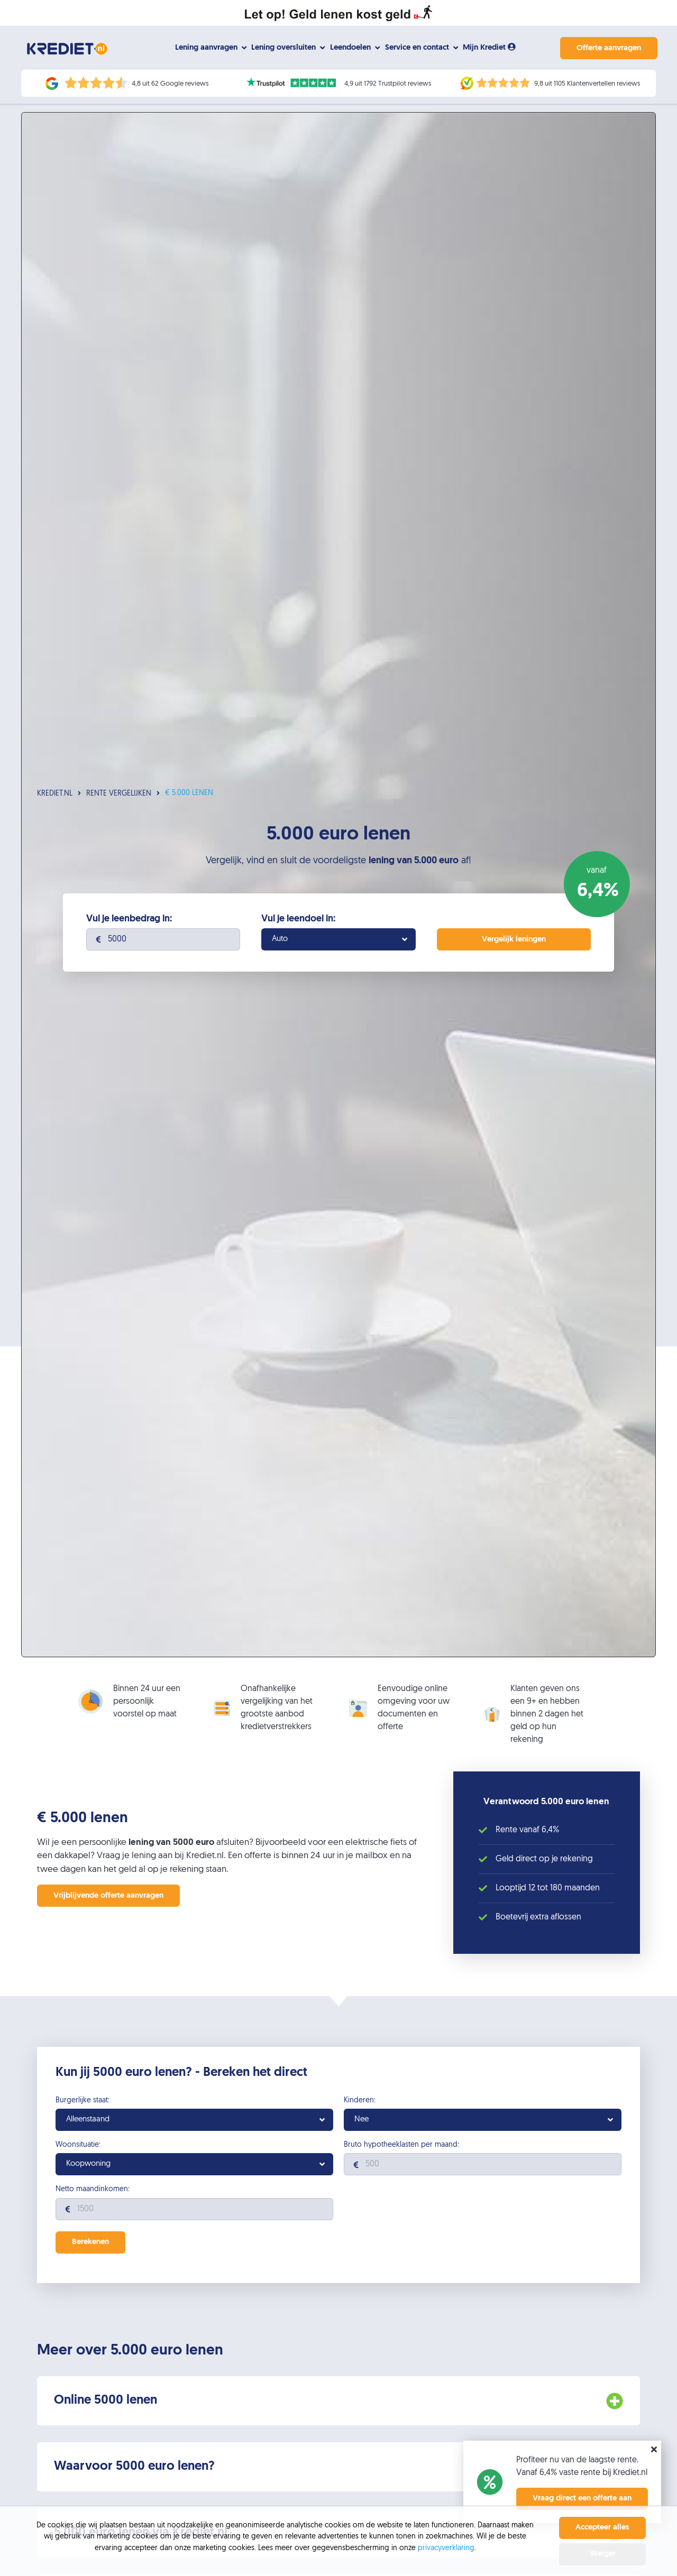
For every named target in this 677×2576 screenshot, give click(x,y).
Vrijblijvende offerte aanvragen (108, 1897)
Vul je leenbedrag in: (129, 921)
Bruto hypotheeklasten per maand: (401, 2146)
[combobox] (338, 941)
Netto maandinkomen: (93, 2191)
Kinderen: (360, 2102)
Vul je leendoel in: (298, 921)
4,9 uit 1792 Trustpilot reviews (387, 83)
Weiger (603, 2554)
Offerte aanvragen (607, 48)
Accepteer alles (602, 2528)
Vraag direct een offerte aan (582, 2499)
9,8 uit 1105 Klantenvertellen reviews (587, 83)
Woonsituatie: (78, 2146)
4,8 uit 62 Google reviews (170, 83)
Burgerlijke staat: (82, 2102)
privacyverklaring (446, 2548)
